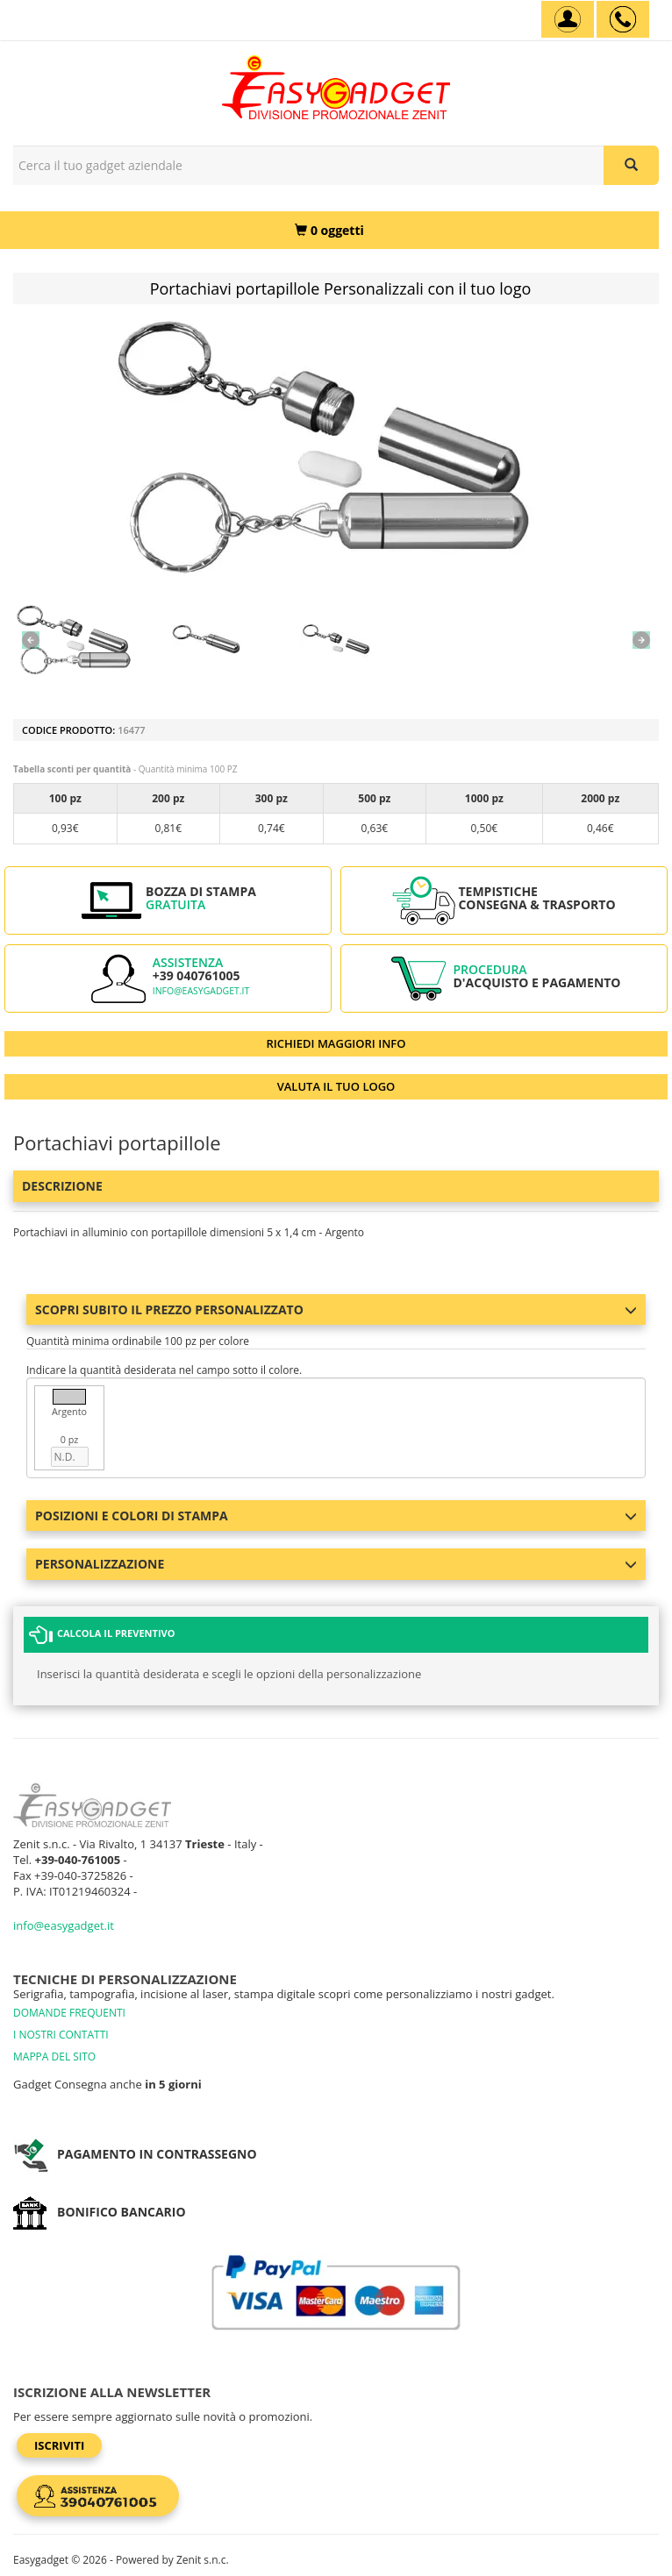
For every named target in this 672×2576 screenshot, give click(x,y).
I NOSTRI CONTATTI (61, 2034)
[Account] (567, 19)
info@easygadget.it (201, 991)
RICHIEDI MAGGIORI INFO (336, 1043)
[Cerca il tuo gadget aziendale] (631, 165)
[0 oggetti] (329, 230)
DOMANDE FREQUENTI (69, 2012)
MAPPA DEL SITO (54, 2056)
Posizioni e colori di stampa (336, 1515)
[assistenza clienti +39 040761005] (623, 19)
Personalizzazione (336, 1563)
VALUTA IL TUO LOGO (336, 1086)
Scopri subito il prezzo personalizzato (336, 1309)
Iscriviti (59, 2445)
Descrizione (62, 1186)
